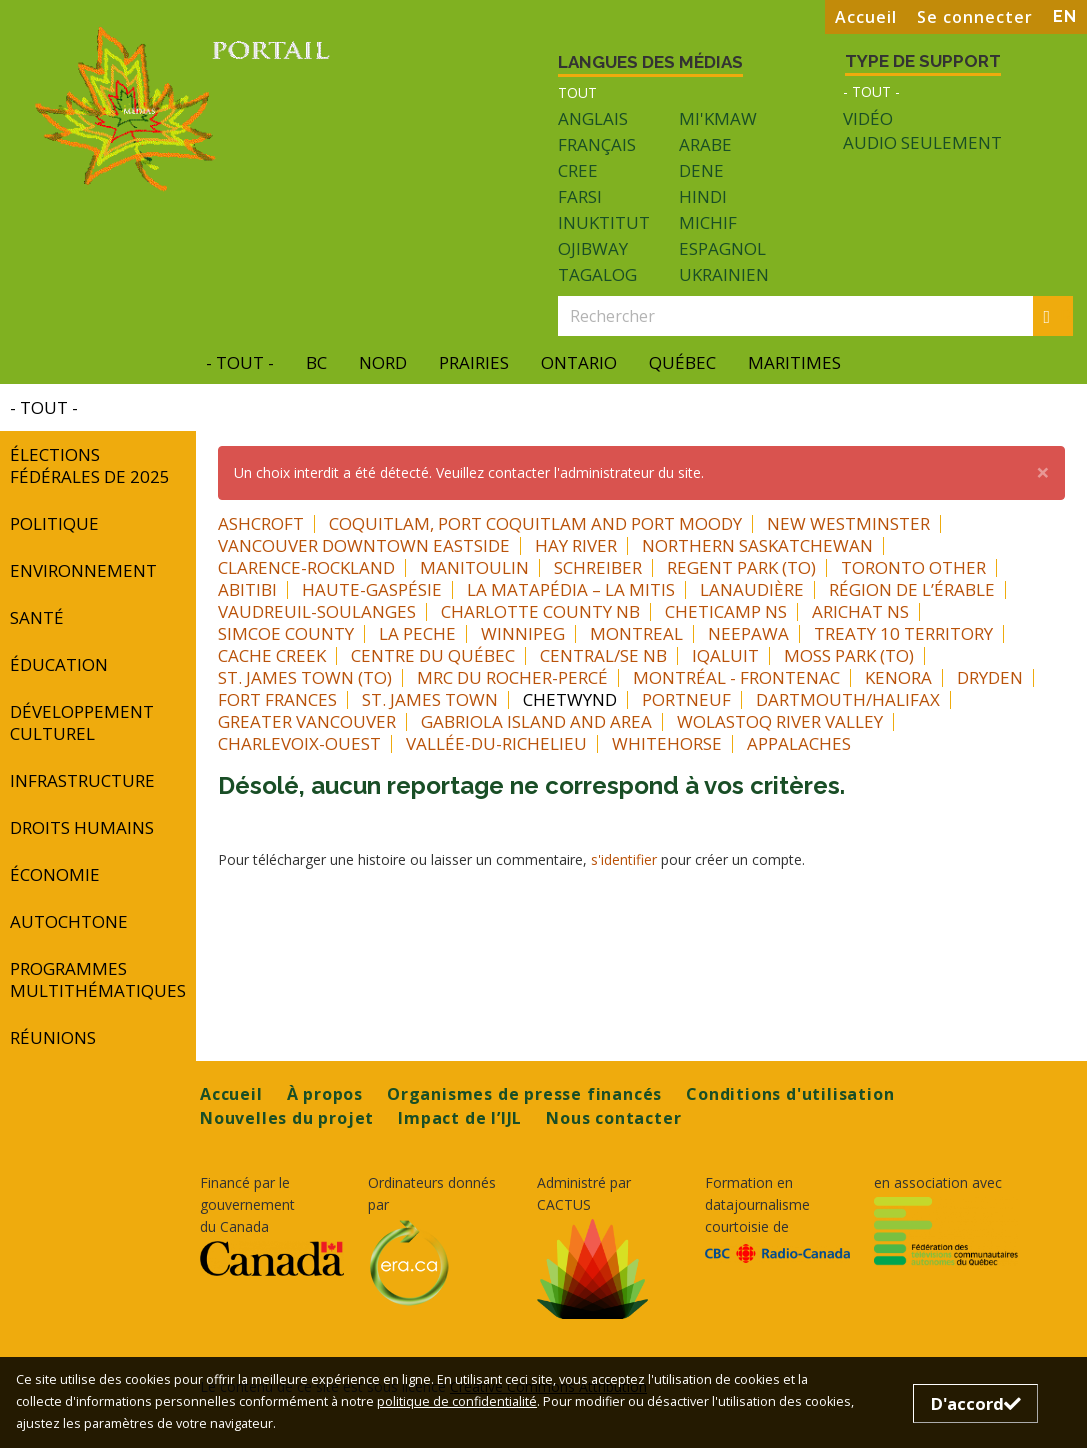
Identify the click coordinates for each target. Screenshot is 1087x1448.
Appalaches (799, 743)
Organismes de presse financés (524, 1094)
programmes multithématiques (98, 979)
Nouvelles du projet (287, 1118)
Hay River (576, 545)
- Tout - (871, 91)
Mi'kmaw (718, 118)
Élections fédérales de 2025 (90, 465)
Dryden (990, 677)
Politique (54, 523)
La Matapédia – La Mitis (571, 589)
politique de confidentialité (457, 1401)
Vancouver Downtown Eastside (364, 545)
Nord (383, 362)
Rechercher (1059, 315)
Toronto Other (913, 567)
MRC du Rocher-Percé (512, 677)
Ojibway (593, 248)
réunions (53, 1037)
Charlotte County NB (540, 611)
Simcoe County (286, 633)
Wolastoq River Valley (780, 721)
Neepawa (748, 633)
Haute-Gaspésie (372, 589)
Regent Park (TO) (741, 567)
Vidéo (868, 119)
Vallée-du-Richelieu (496, 743)
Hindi (703, 196)
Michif (708, 222)
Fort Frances (277, 699)
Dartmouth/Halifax (848, 699)
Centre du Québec (433, 655)
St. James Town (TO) (305, 677)
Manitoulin (474, 567)
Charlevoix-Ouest (299, 743)
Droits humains (82, 827)
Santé (37, 617)
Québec (682, 362)
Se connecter (975, 17)
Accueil (866, 17)
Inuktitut (604, 222)
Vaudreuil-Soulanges (317, 611)
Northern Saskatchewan (757, 545)
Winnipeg (523, 633)
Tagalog (597, 274)
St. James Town (430, 699)
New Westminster (848, 523)
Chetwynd (570, 699)
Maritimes (794, 362)
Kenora (898, 677)
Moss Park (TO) (849, 655)
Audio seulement (922, 143)
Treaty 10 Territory (903, 633)
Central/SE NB (603, 655)
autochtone (69, 921)
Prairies (474, 362)
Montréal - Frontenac (736, 677)
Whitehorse (667, 743)
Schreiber (598, 567)
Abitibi (247, 589)
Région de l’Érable (912, 589)
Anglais (593, 118)
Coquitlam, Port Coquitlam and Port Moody (535, 523)
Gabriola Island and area (536, 721)
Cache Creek (272, 655)
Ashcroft (261, 523)
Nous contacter (613, 1118)
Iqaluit (725, 655)
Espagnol (722, 248)
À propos (325, 1094)
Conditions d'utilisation (790, 1094)
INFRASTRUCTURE (82, 780)
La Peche (417, 633)
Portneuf (686, 699)
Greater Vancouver (307, 721)
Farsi (580, 196)
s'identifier (624, 859)
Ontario (579, 362)
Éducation (59, 664)
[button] (1043, 472)
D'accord (976, 1403)
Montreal (636, 633)
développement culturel (82, 722)
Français (597, 144)
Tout (577, 92)
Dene (701, 170)
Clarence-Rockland (306, 567)
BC (316, 362)
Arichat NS (860, 611)
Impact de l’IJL (460, 1118)
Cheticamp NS (726, 611)
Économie (55, 874)
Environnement (83, 570)
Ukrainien (724, 274)
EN (1065, 16)
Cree (578, 170)
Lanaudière (752, 589)
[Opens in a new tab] (272, 1258)
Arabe (705, 144)
